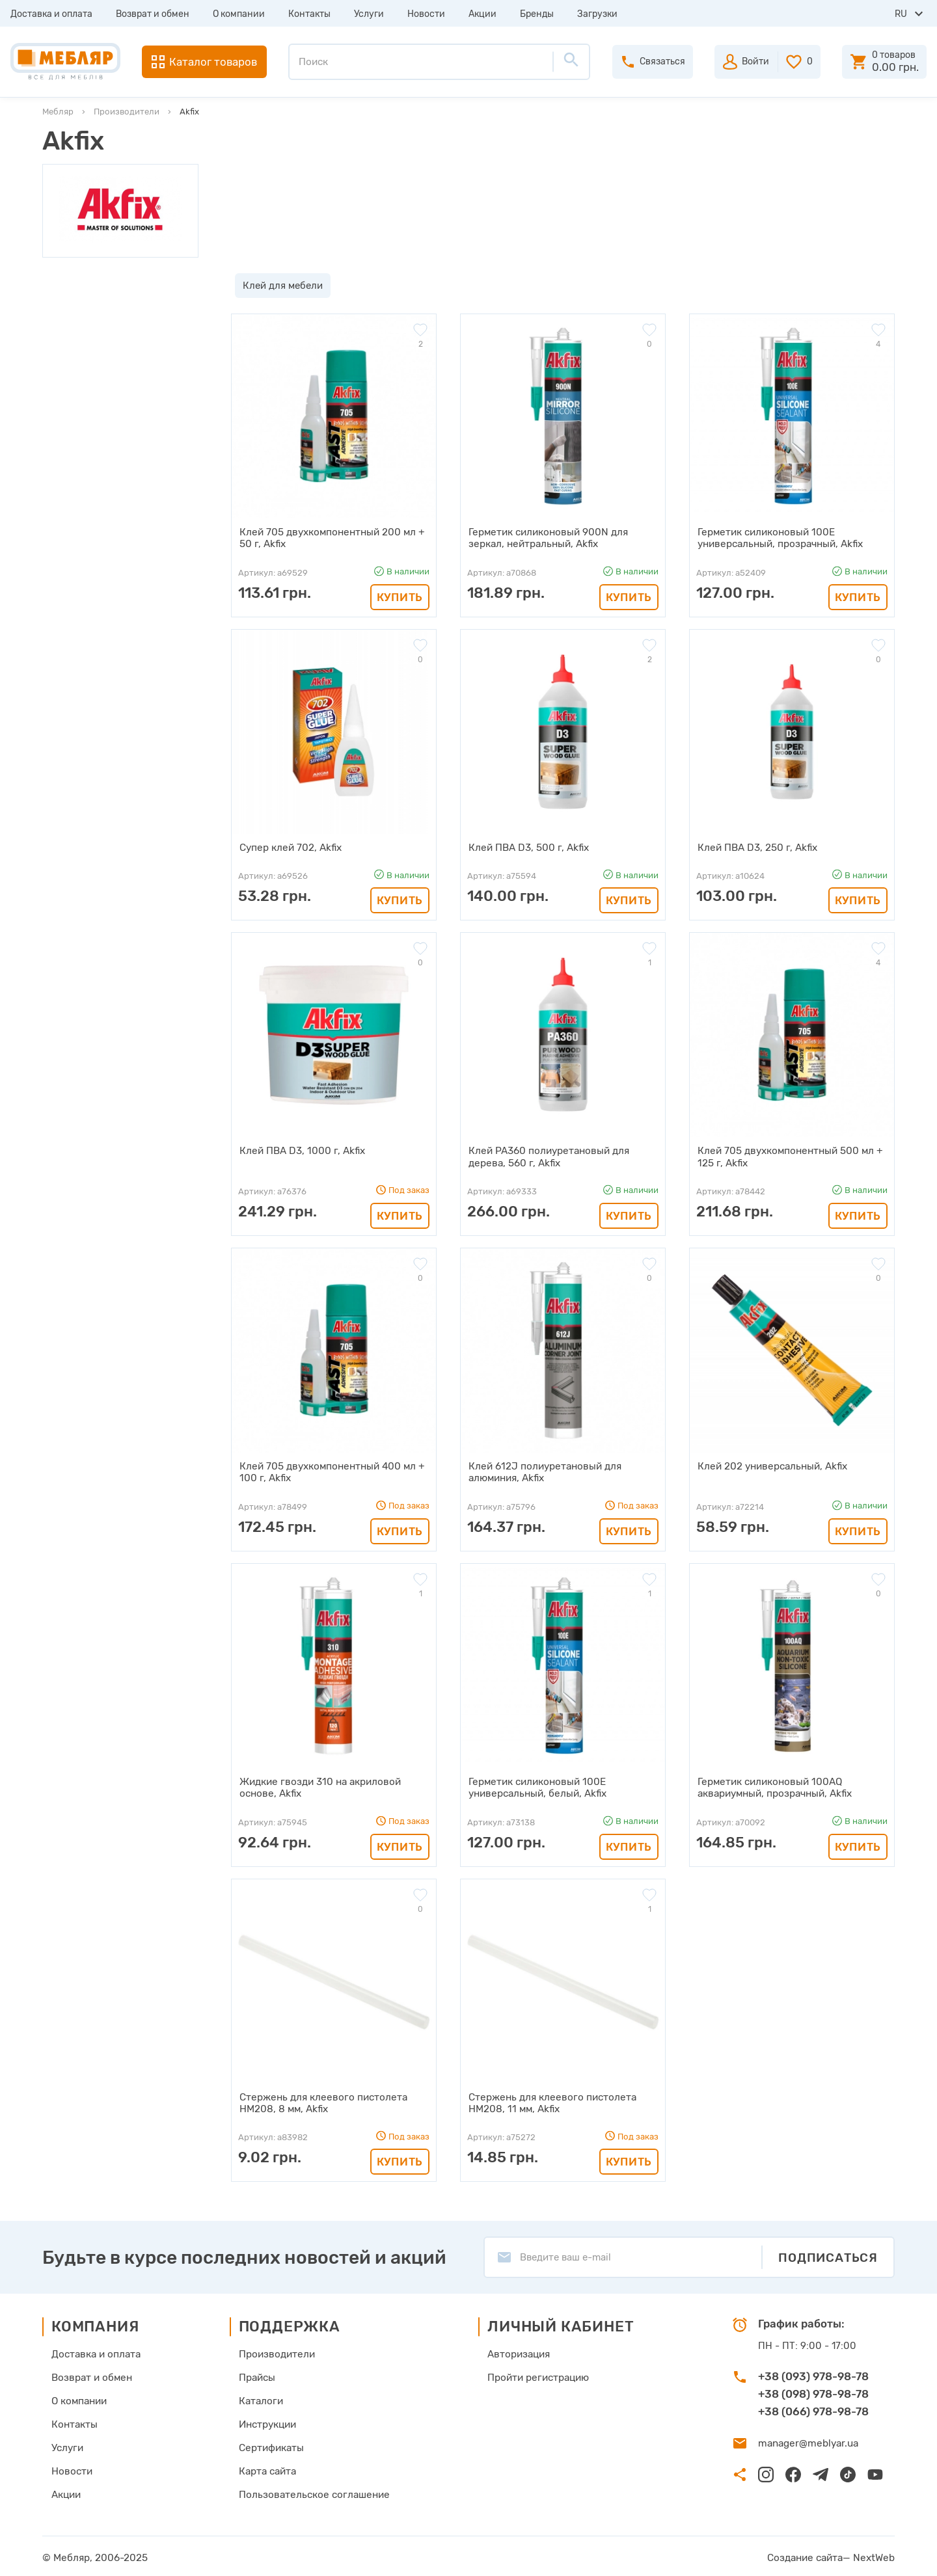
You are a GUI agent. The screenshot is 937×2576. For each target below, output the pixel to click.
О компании (239, 14)
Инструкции (268, 2421)
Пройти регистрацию (535, 2374)
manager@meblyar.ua (806, 2441)
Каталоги (262, 2398)
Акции (482, 14)
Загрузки (597, 14)
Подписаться (828, 2254)
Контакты (309, 14)
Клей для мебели (279, 285)
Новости (426, 14)
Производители (126, 111)
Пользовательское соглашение (313, 2491)
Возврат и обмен (152, 14)
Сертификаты (272, 2444)
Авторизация (516, 2351)
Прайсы (258, 2374)
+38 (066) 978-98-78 (813, 2408)
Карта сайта (268, 2468)
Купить (400, 596)
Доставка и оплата (51, 14)
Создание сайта (807, 2554)
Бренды (537, 14)
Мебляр (58, 111)
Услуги (369, 14)
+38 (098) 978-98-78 (813, 2390)
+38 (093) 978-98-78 (813, 2373)
